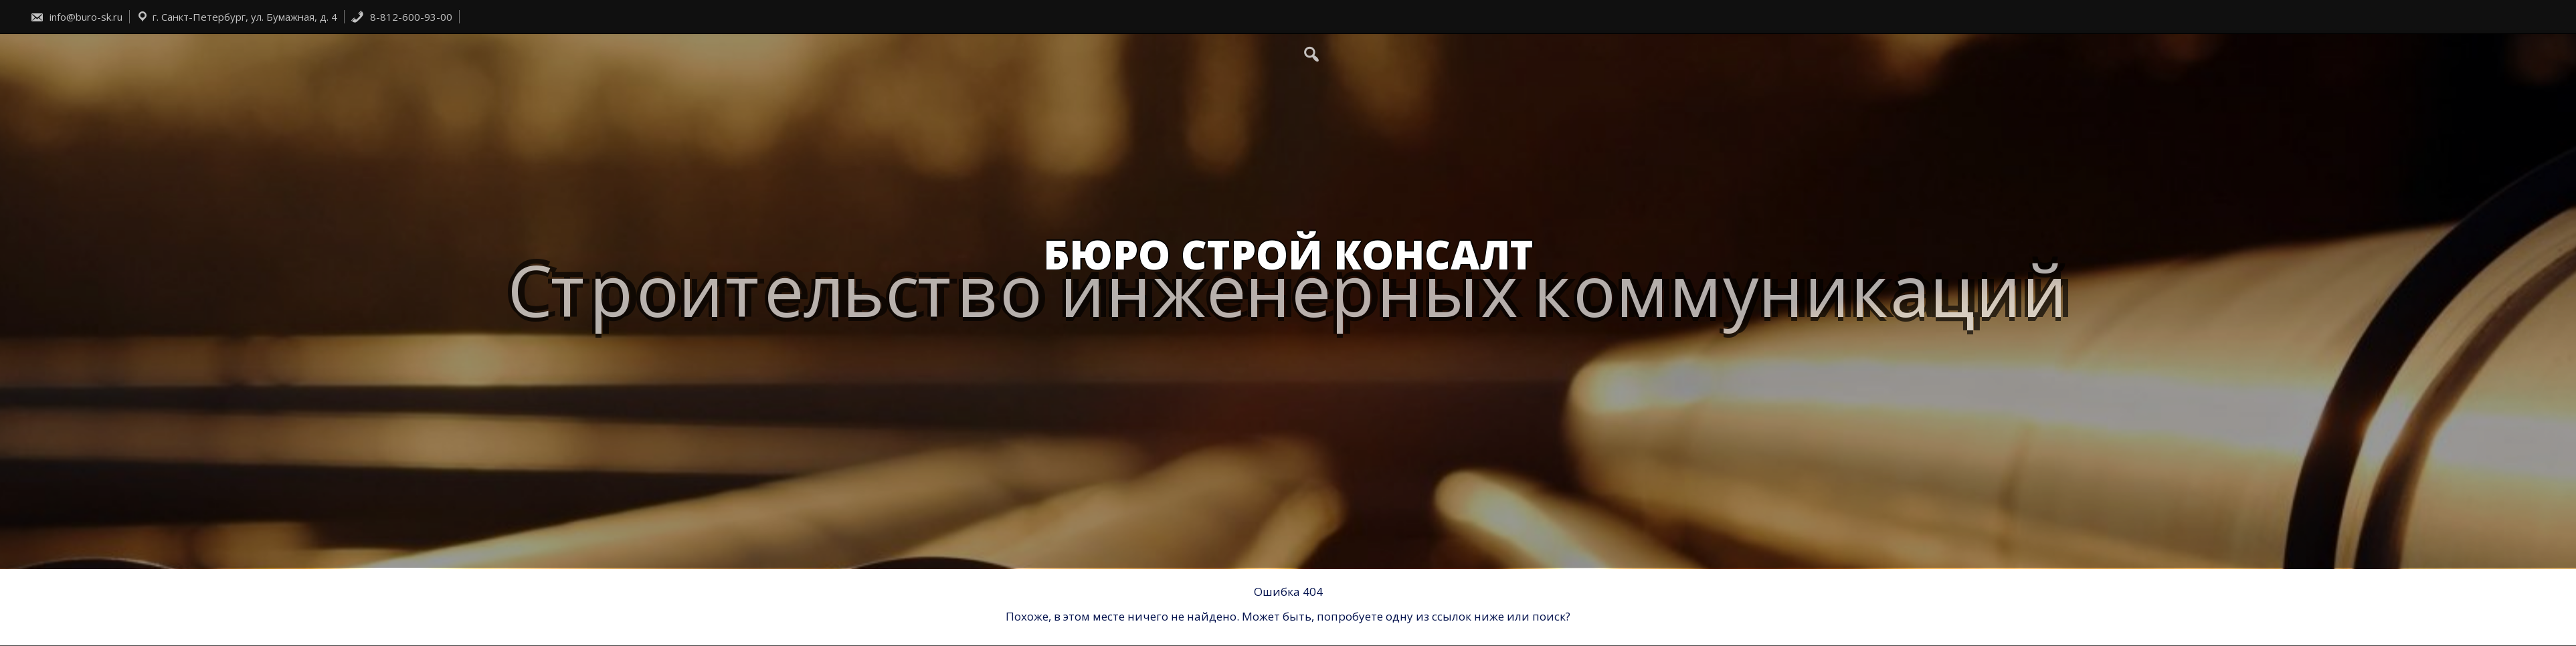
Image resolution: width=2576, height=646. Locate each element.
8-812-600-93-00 (401, 16)
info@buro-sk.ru (76, 16)
